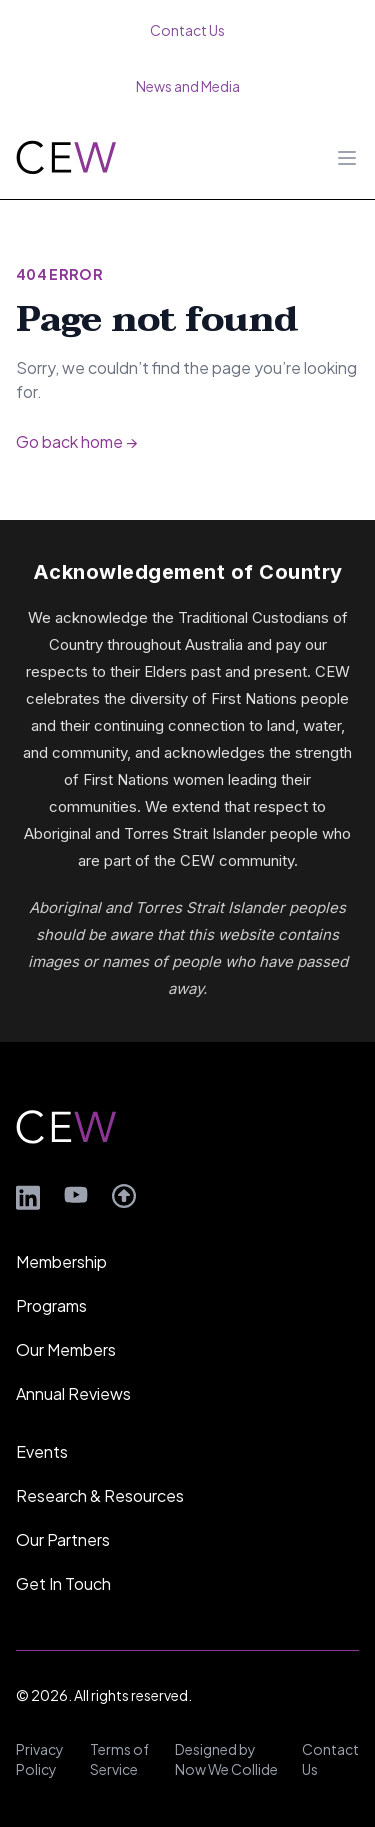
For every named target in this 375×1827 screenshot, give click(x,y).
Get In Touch (63, 1583)
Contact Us (330, 1759)
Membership (61, 1261)
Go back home (76, 441)
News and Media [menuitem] (188, 86)
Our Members (66, 1349)
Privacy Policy (40, 1759)
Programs (51, 1305)
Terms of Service (119, 1759)
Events (42, 1451)
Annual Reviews (73, 1393)
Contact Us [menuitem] (187, 30)
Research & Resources (100, 1495)
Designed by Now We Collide (226, 1759)
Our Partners (63, 1539)
